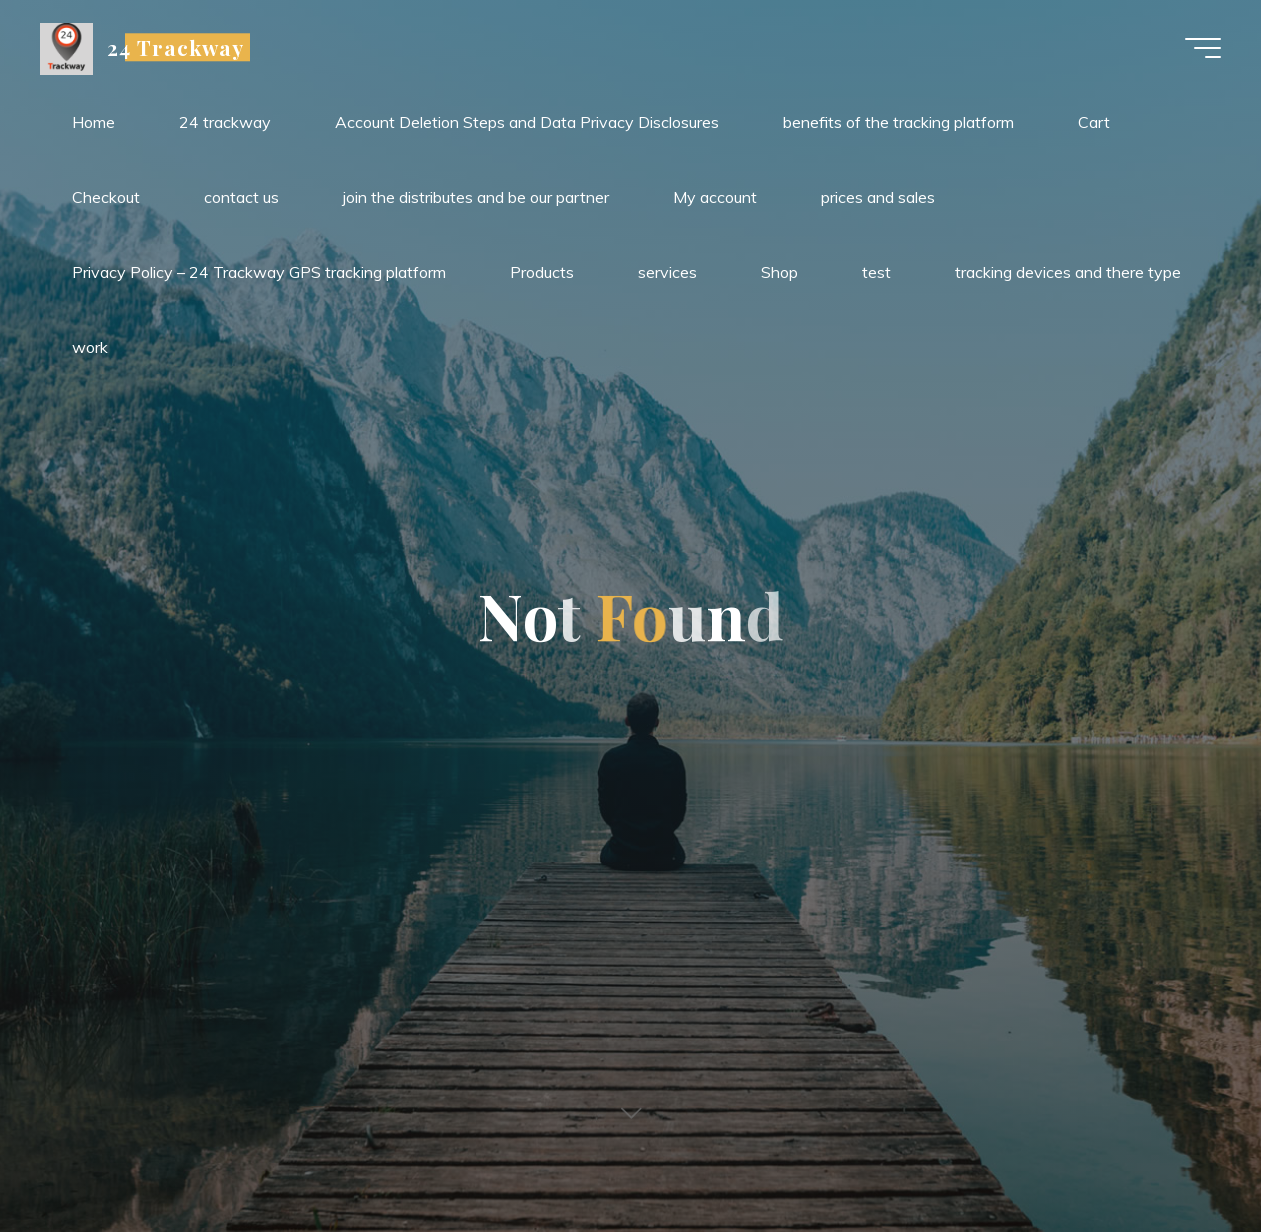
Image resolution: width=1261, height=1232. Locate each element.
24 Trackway (175, 47)
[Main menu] (1203, 48)
